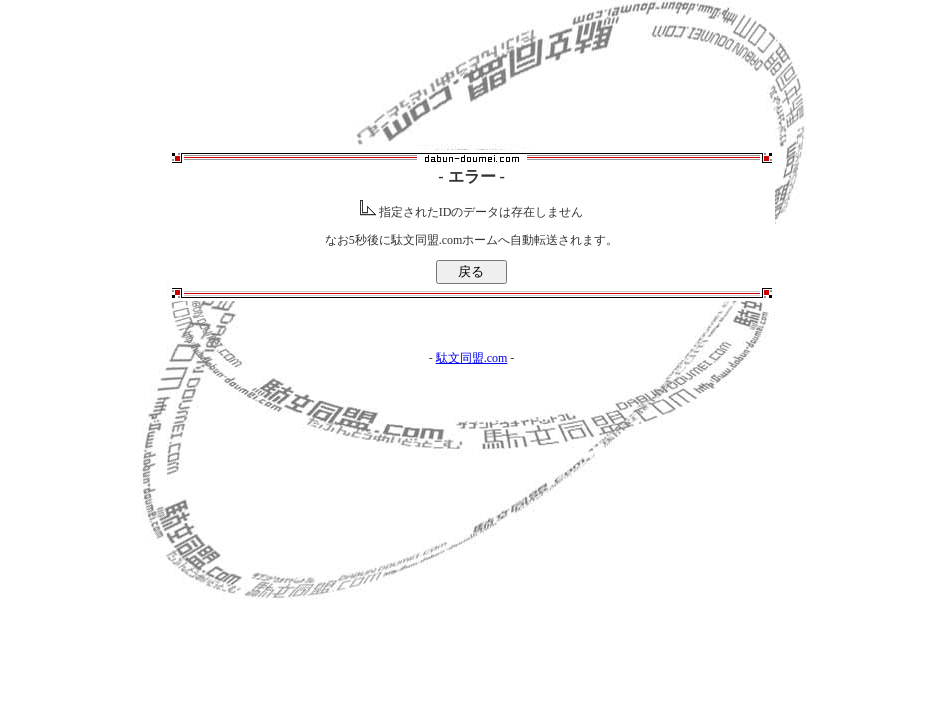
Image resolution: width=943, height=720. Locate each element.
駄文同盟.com (472, 358)
